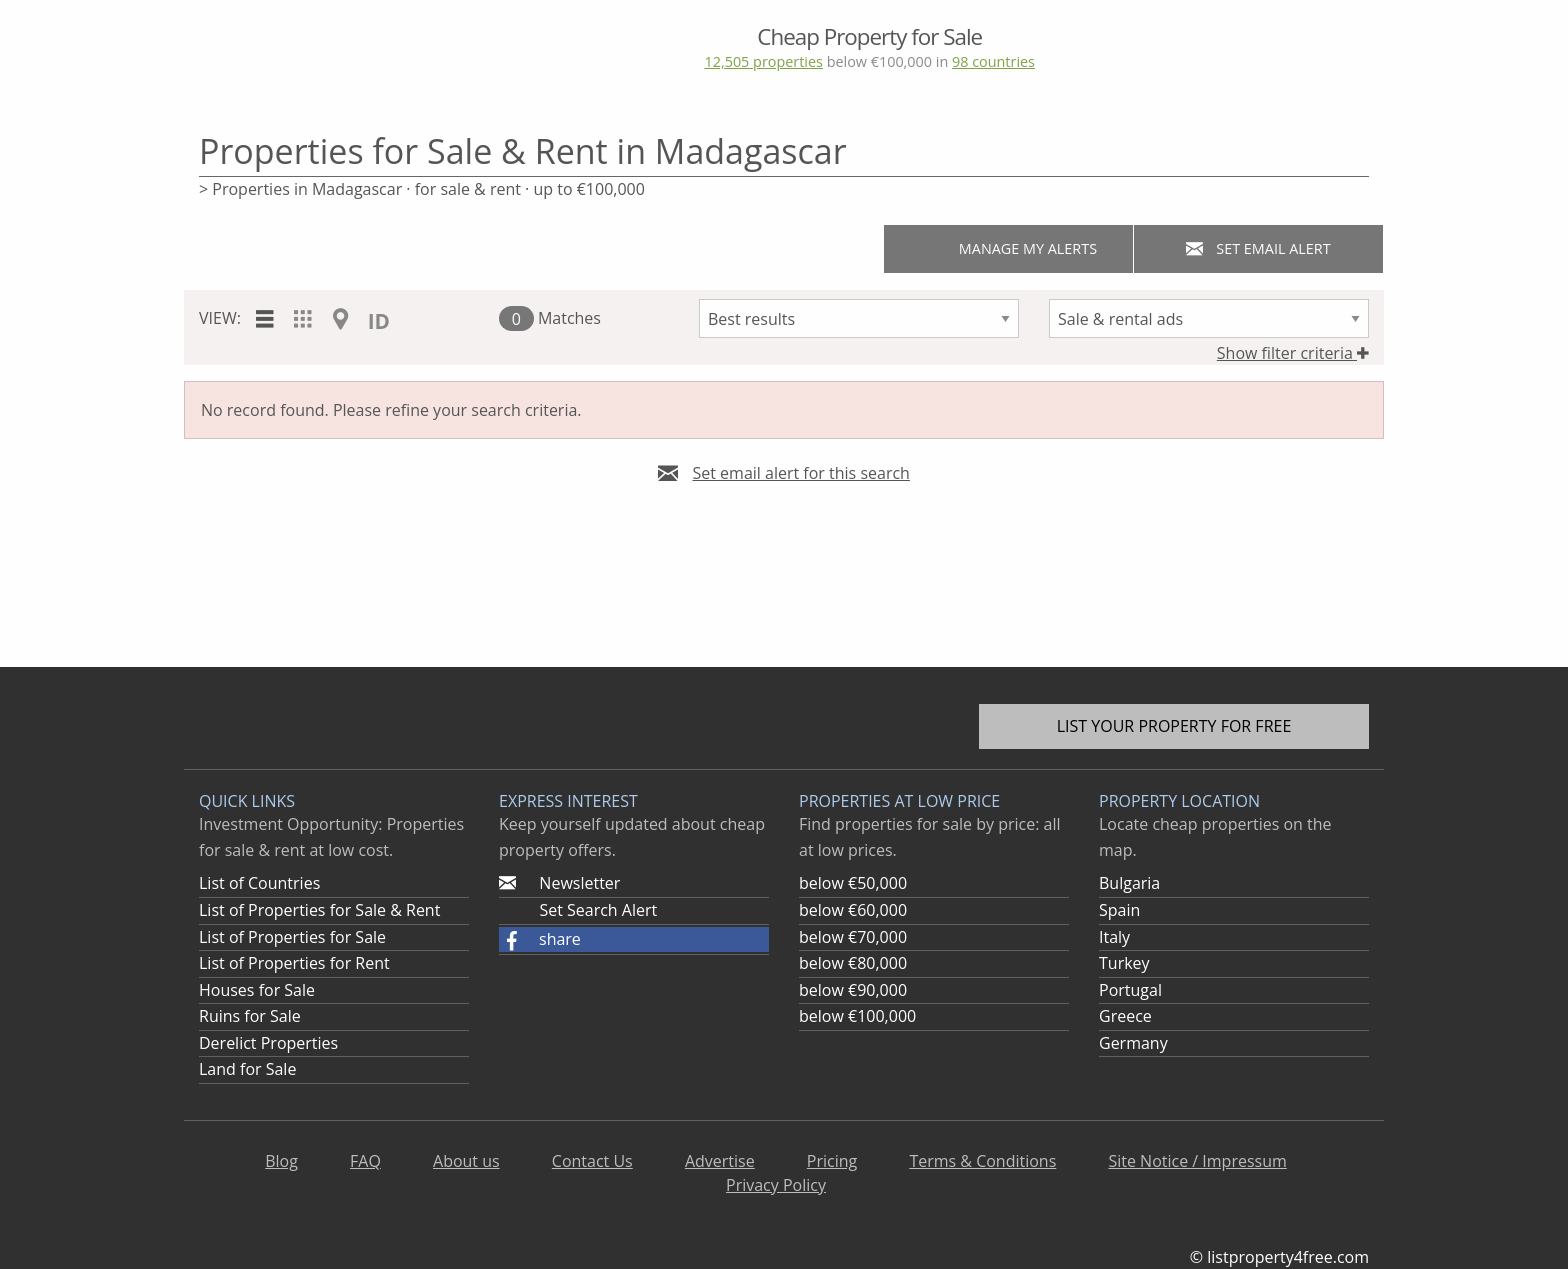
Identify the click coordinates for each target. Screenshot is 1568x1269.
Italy (1114, 937)
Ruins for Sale (250, 1016)
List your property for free (1174, 726)
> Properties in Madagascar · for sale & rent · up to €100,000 (422, 189)
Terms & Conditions (982, 1161)
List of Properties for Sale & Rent (319, 910)
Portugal (1130, 990)
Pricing (832, 1161)
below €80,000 (853, 963)
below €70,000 (853, 937)
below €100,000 (857, 1016)
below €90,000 (853, 990)
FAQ (365, 1161)
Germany (1133, 1043)
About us (466, 1161)
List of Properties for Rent (294, 963)
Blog (281, 1161)
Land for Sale (247, 1069)
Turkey (1124, 963)
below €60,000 (853, 910)
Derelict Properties (268, 1043)
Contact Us (592, 1161)
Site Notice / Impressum (1197, 1161)
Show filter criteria (1293, 353)
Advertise (720, 1161)
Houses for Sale (257, 990)
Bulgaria (1129, 883)
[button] (634, 940)
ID (379, 321)
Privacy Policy (776, 1185)
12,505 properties (763, 61)
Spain (1119, 910)
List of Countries (259, 883)
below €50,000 (853, 883)
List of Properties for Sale (292, 937)
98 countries (993, 61)
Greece (1125, 1016)
